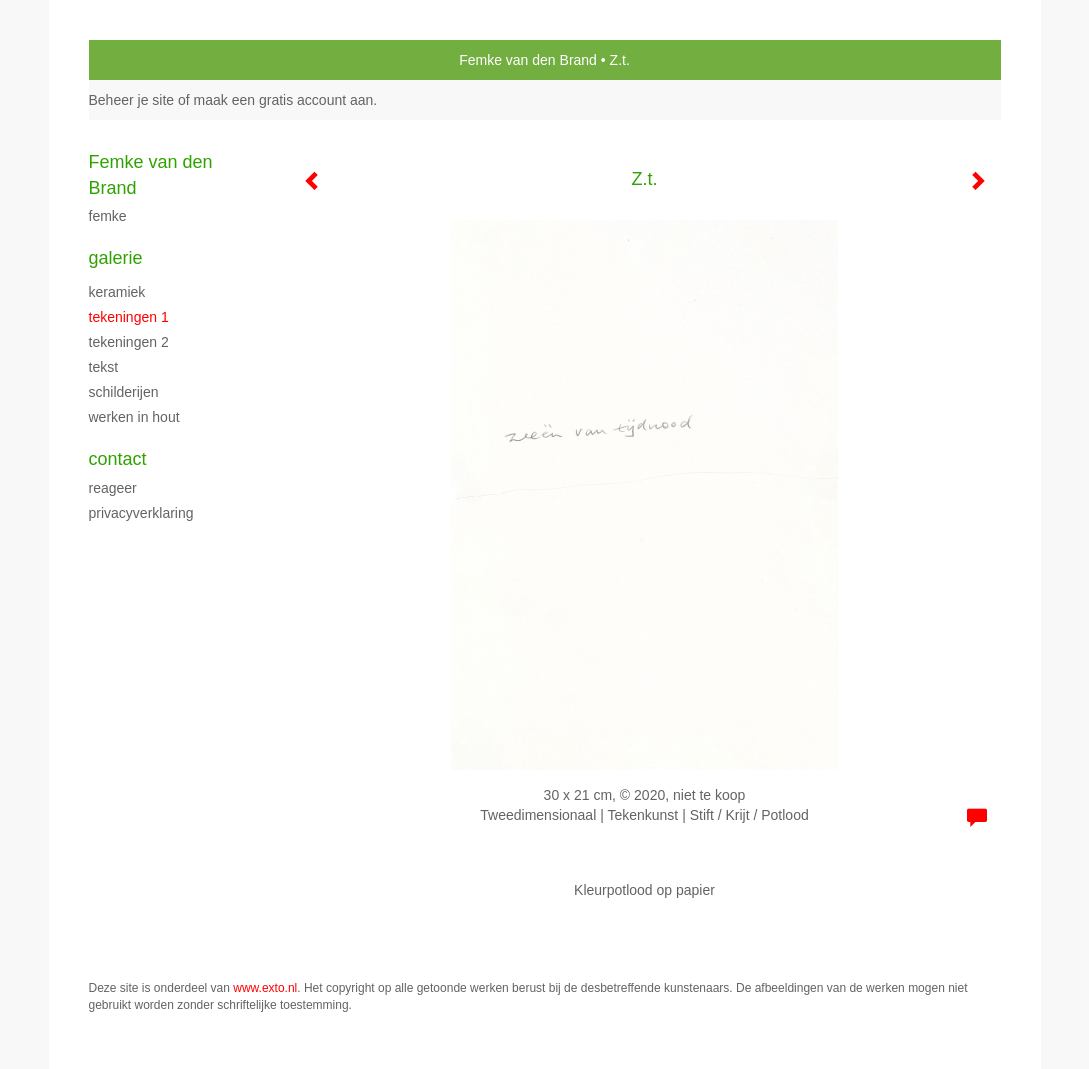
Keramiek (117, 292)
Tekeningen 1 (129, 317)
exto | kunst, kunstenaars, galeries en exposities (145, 60)
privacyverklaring (141, 513)
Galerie (116, 258)
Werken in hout (134, 417)
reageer (113, 488)
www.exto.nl (265, 988)
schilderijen (124, 392)
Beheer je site (132, 100)
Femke (108, 216)
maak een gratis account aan (284, 100)
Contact (118, 459)
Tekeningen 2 (129, 342)
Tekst (104, 367)
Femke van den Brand (528, 60)
